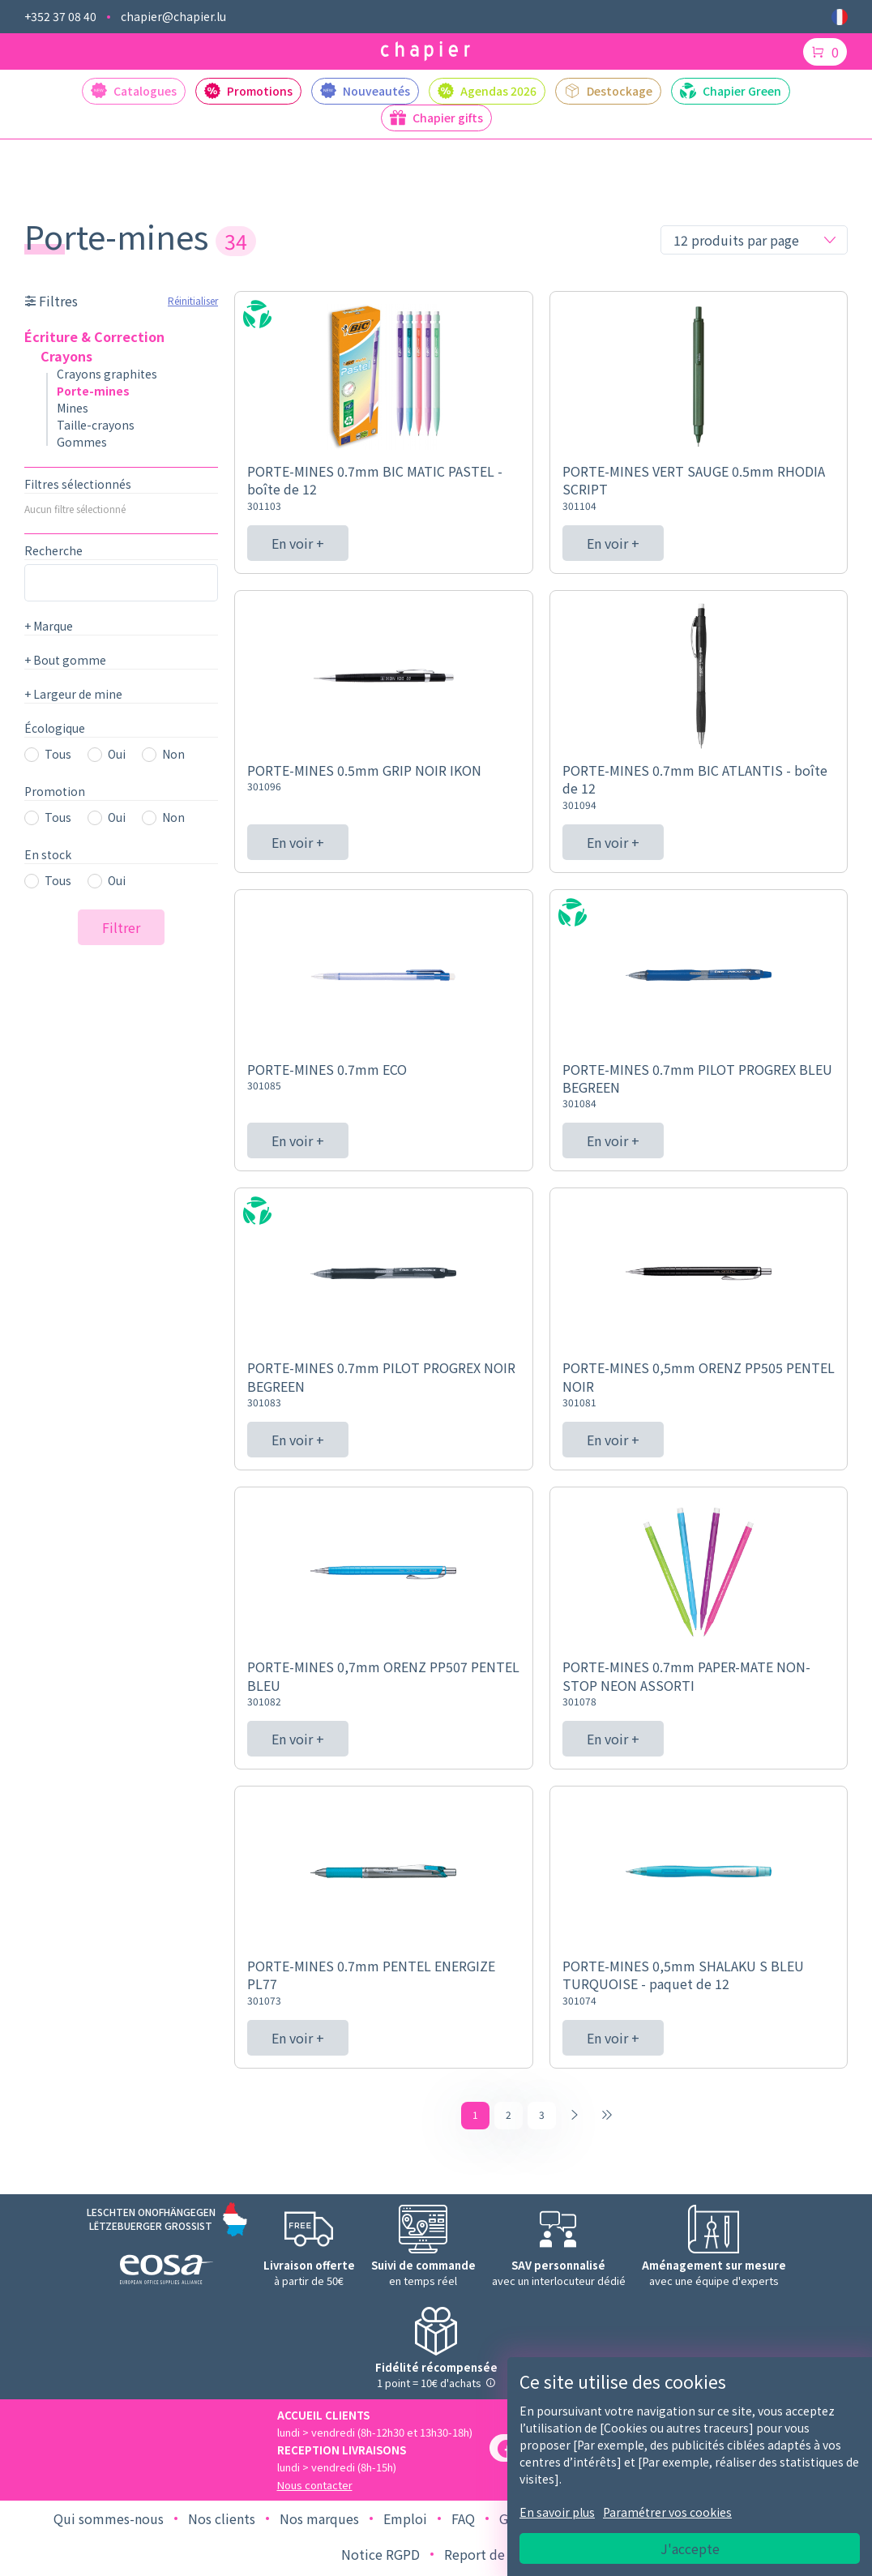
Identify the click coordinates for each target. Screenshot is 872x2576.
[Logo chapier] (425, 51)
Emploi (405, 2522)
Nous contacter (315, 2489)
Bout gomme (65, 660)
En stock (47, 854)
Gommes (82, 442)
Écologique (54, 728)
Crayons (66, 356)
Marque (48, 626)
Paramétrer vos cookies (667, 2512)
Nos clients (221, 2522)
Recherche (53, 550)
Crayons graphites (107, 374)
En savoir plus (557, 2512)
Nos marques (319, 2522)
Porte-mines (93, 391)
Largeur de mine (73, 694)
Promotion (54, 791)
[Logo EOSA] (166, 2276)
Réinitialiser (193, 300)
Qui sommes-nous (108, 2522)
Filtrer (121, 927)
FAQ (463, 2522)
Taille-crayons (96, 425)
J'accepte (690, 2548)
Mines (72, 408)
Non (173, 754)
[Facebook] (506, 2452)
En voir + (297, 543)
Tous (58, 754)
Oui (117, 754)
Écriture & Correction (94, 336)
